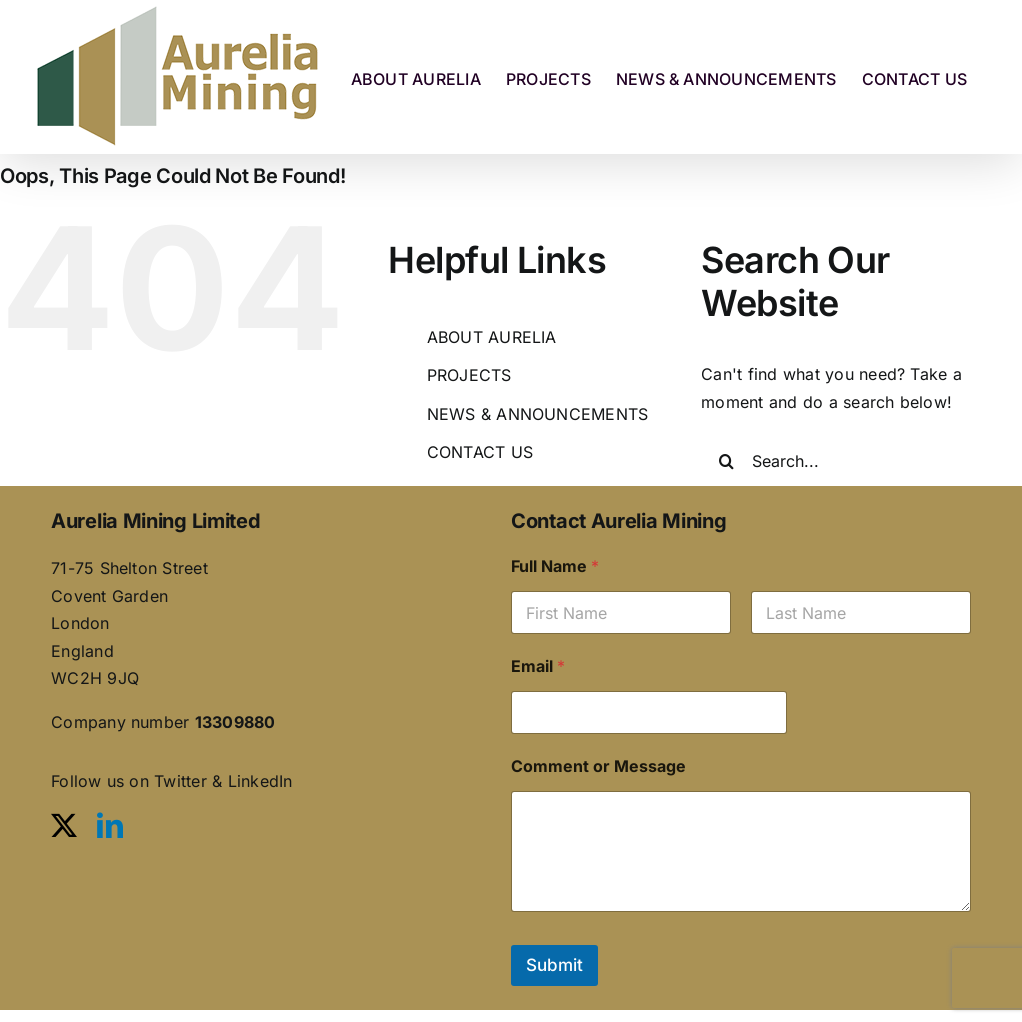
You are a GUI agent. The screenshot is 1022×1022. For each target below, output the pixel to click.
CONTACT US (480, 452)
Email (538, 666)
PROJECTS (469, 375)
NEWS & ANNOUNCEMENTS (538, 414)
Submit (554, 965)
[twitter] (64, 825)
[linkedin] (110, 825)
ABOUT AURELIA (492, 337)
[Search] (726, 461)
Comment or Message (598, 766)
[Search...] (861, 461)
